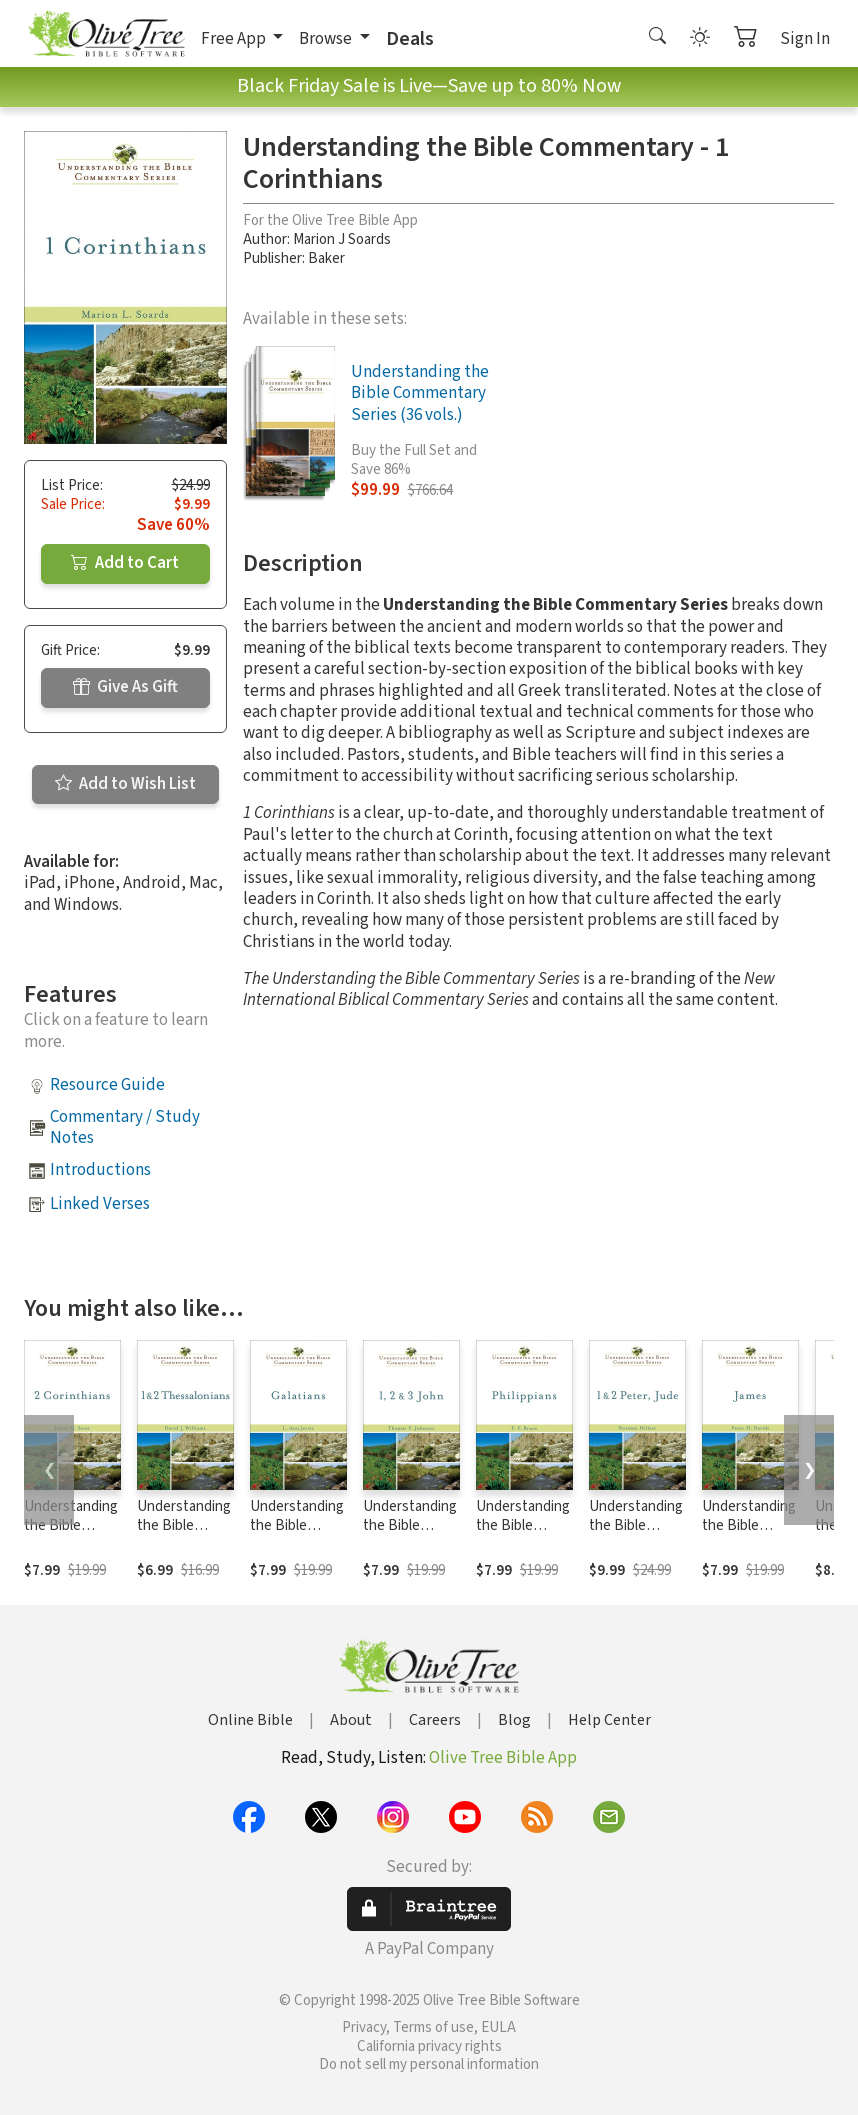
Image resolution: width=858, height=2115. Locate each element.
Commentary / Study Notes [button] (125, 1127)
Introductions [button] (100, 1170)
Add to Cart (125, 563)
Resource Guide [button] (107, 1085)
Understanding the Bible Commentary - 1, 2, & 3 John (410, 1535)
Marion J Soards (342, 239)
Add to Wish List (125, 784)
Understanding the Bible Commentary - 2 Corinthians (71, 1535)
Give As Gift (125, 687)
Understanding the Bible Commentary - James (749, 1535)
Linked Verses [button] (100, 1204)
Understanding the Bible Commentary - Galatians (297, 1535)
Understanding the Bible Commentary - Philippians (523, 1535)
